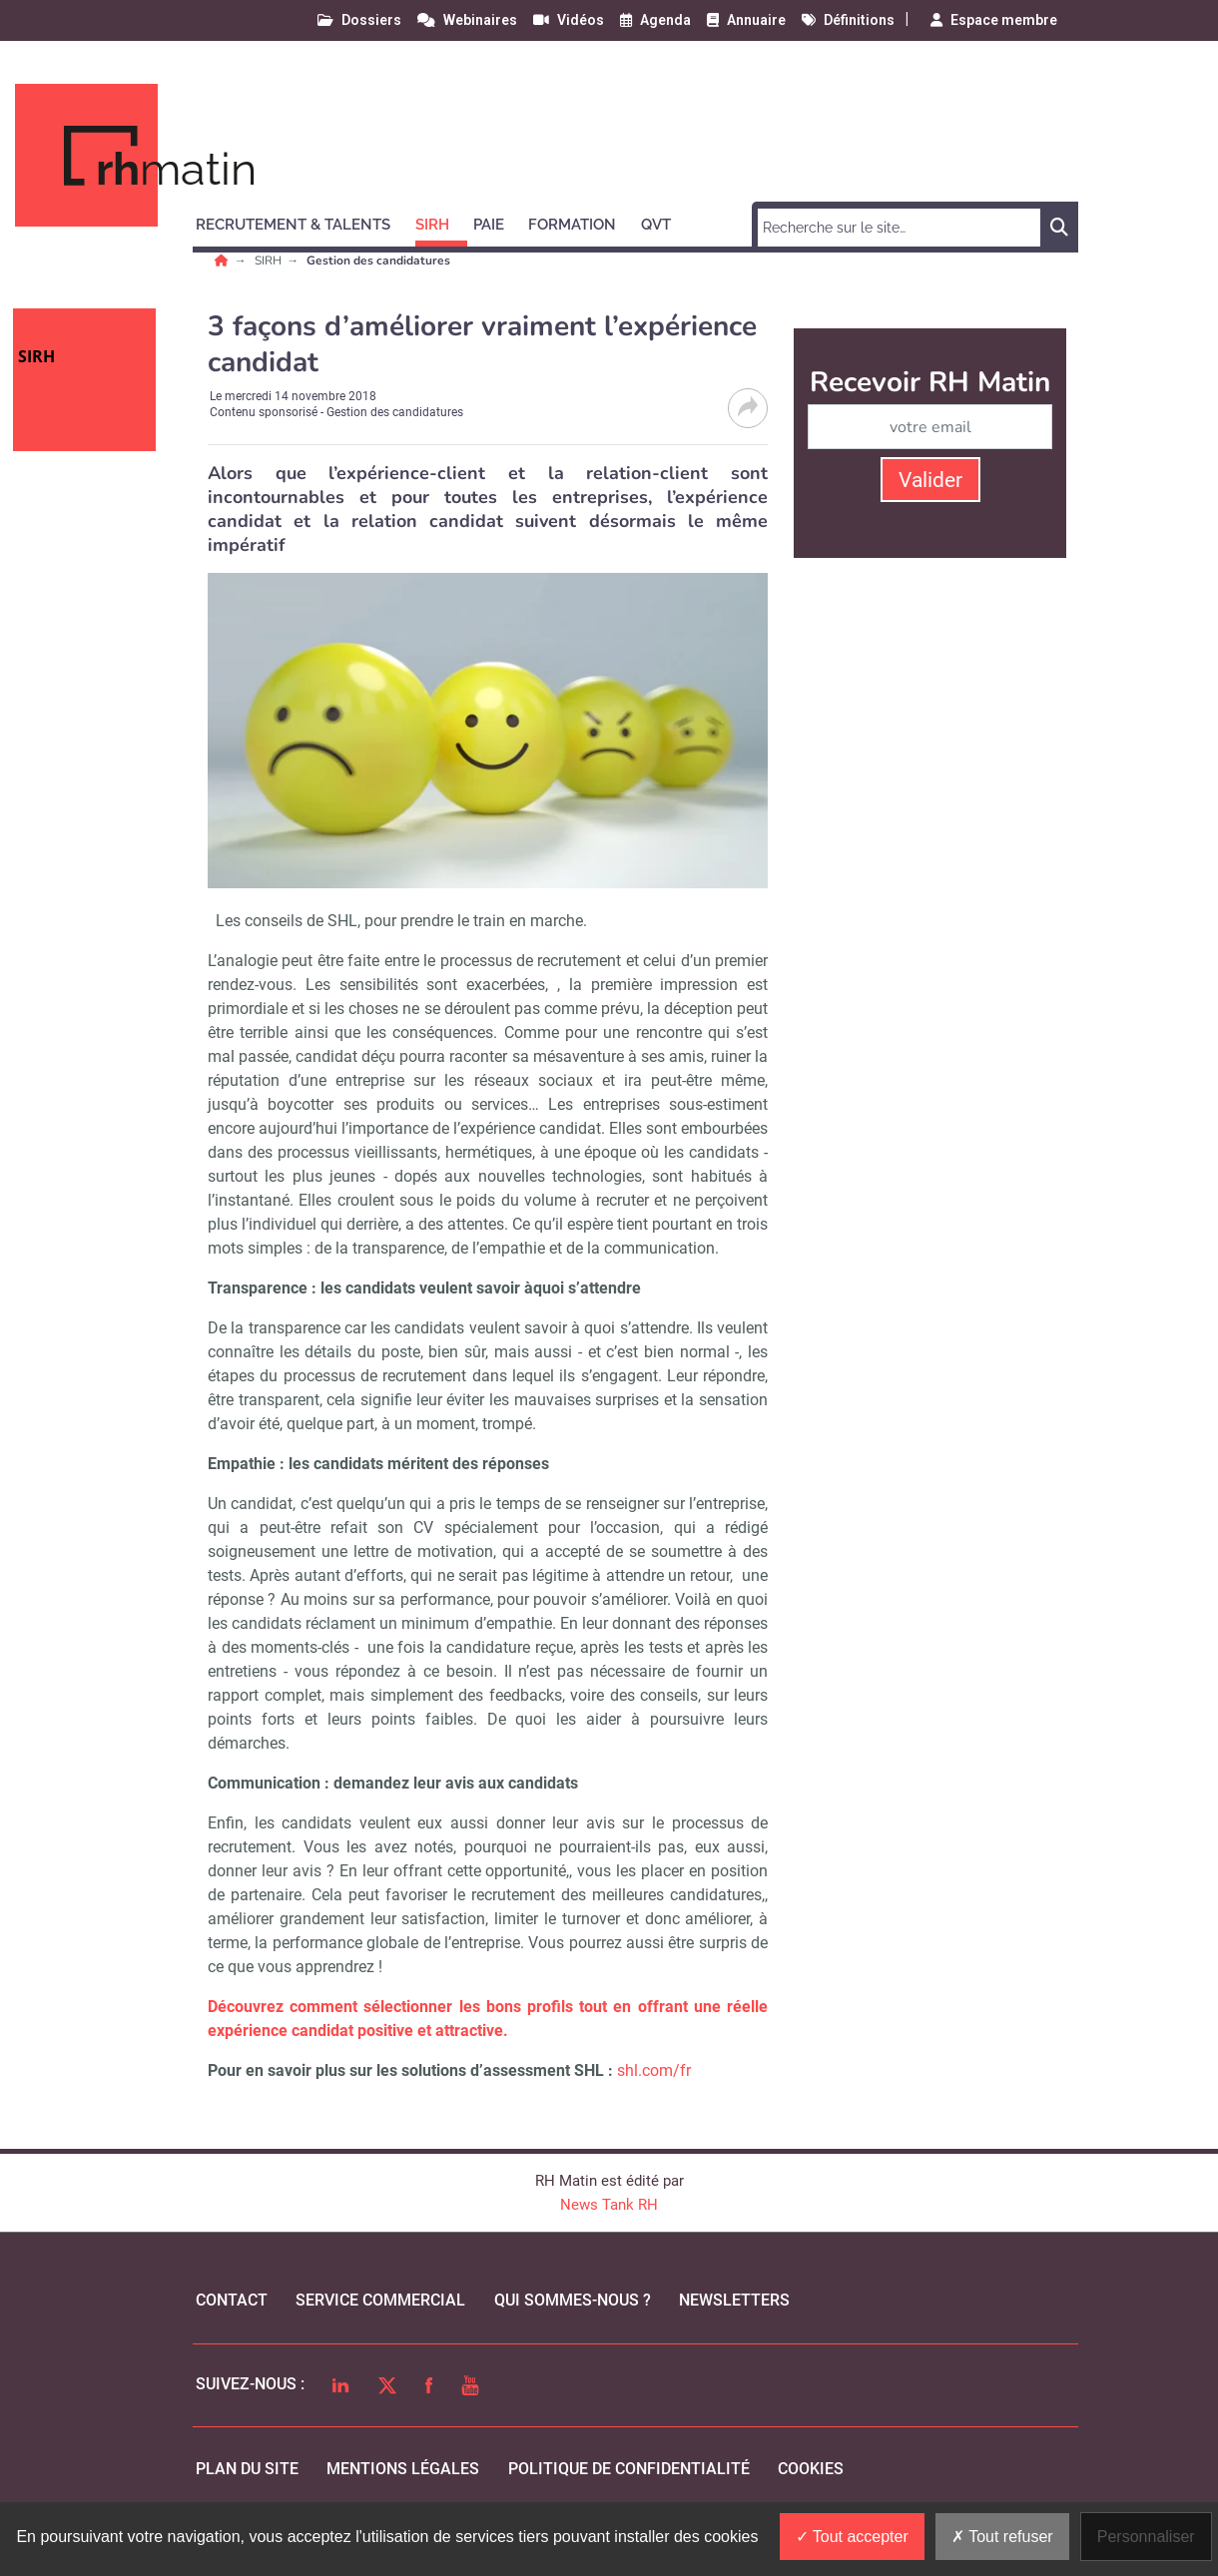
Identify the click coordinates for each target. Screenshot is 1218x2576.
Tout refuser (1002, 2536)
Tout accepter (852, 2536)
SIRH (270, 260)
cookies (811, 2468)
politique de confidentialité (629, 2468)
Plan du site (247, 2468)
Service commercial (380, 2300)
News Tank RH (609, 2205)
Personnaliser (1146, 2536)
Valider (930, 480)
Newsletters (734, 2300)
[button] (302, 222)
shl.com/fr (654, 2070)
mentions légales (402, 2468)
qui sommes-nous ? (572, 2300)
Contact (232, 2300)
